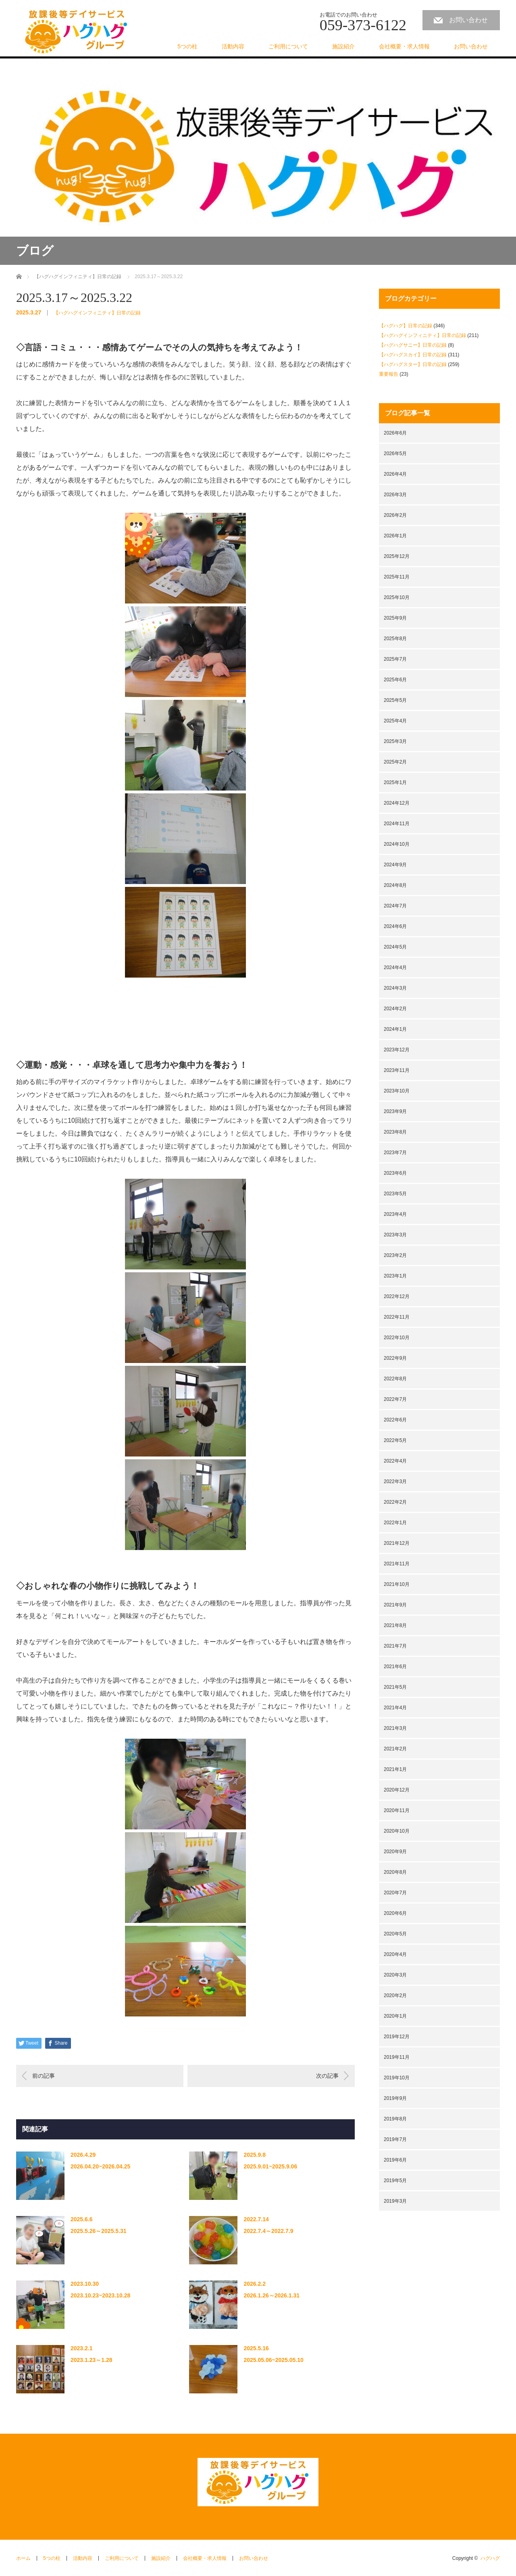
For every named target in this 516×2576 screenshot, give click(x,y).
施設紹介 (343, 46)
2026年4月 (395, 474)
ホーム (23, 2558)
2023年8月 (395, 1132)
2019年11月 (397, 2057)
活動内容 (233, 46)
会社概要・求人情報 (404, 46)
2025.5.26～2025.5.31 (99, 2231)
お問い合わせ (468, 20)
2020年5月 (395, 1934)
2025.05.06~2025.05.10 (273, 2360)
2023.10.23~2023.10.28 (100, 2295)
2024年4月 (395, 967)
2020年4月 (395, 1954)
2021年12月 (397, 1543)
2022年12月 (397, 1296)
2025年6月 (395, 679)
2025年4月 (395, 721)
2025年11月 (397, 577)
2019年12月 (397, 2036)
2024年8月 (395, 885)
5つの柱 (187, 46)
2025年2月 (395, 762)
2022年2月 (395, 1502)
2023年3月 (395, 1235)
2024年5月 (395, 947)
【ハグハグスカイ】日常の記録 (413, 355)
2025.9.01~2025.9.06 (270, 2166)
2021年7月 (395, 1646)
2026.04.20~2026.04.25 (100, 2166)
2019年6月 (395, 2160)
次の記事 (327, 2075)
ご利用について (288, 46)
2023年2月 (395, 1255)
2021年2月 (395, 1749)
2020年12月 (397, 1790)
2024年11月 (397, 823)
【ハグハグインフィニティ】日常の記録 (97, 313)
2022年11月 (397, 1317)
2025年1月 (395, 782)
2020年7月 (395, 1893)
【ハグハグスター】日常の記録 (413, 364)
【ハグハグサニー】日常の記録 (413, 345)
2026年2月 (395, 515)
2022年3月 (395, 1481)
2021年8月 (395, 1625)
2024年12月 (397, 803)
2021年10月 (397, 1584)
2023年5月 (395, 1193)
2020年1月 (395, 2016)
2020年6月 (395, 1913)
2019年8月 (395, 2119)
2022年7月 (395, 1399)
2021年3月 (395, 1728)
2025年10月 (397, 597)
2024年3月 (395, 988)
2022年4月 (395, 1461)
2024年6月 (395, 926)
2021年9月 (395, 1605)
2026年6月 (395, 433)
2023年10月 (397, 1091)
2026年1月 (395, 536)
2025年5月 (395, 700)
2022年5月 (395, 1440)
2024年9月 (395, 865)
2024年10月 (397, 844)
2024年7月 (395, 906)
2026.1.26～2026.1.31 (271, 2295)
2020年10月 (397, 1831)
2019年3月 (395, 2201)
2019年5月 (395, 2180)
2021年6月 (395, 1666)
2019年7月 (395, 2139)
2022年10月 (397, 1337)
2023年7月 (395, 1152)
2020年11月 (397, 1810)
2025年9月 (395, 618)
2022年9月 (395, 1358)
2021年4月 (395, 1707)
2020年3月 (395, 1975)
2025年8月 (395, 638)
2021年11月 (397, 1564)
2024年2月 (395, 1008)
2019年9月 (395, 2098)
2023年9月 (395, 1111)
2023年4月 (395, 1214)
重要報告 (388, 374)
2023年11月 (397, 1070)
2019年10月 (397, 2078)
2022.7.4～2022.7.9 (268, 2231)
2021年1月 (395, 1769)
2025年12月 (397, 556)
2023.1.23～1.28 (91, 2360)
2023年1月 (395, 1276)
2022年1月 (395, 1522)
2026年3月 (395, 494)
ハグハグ (490, 2558)
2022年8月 (395, 1379)
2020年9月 (395, 1851)
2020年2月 (395, 1995)
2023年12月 (397, 1050)
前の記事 (43, 2075)
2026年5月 (395, 453)
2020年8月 (395, 1872)
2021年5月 (395, 1687)
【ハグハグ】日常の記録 (405, 326)
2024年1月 (395, 1029)
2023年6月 (395, 1173)
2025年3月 (395, 741)
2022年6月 (395, 1420)
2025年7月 (395, 659)
